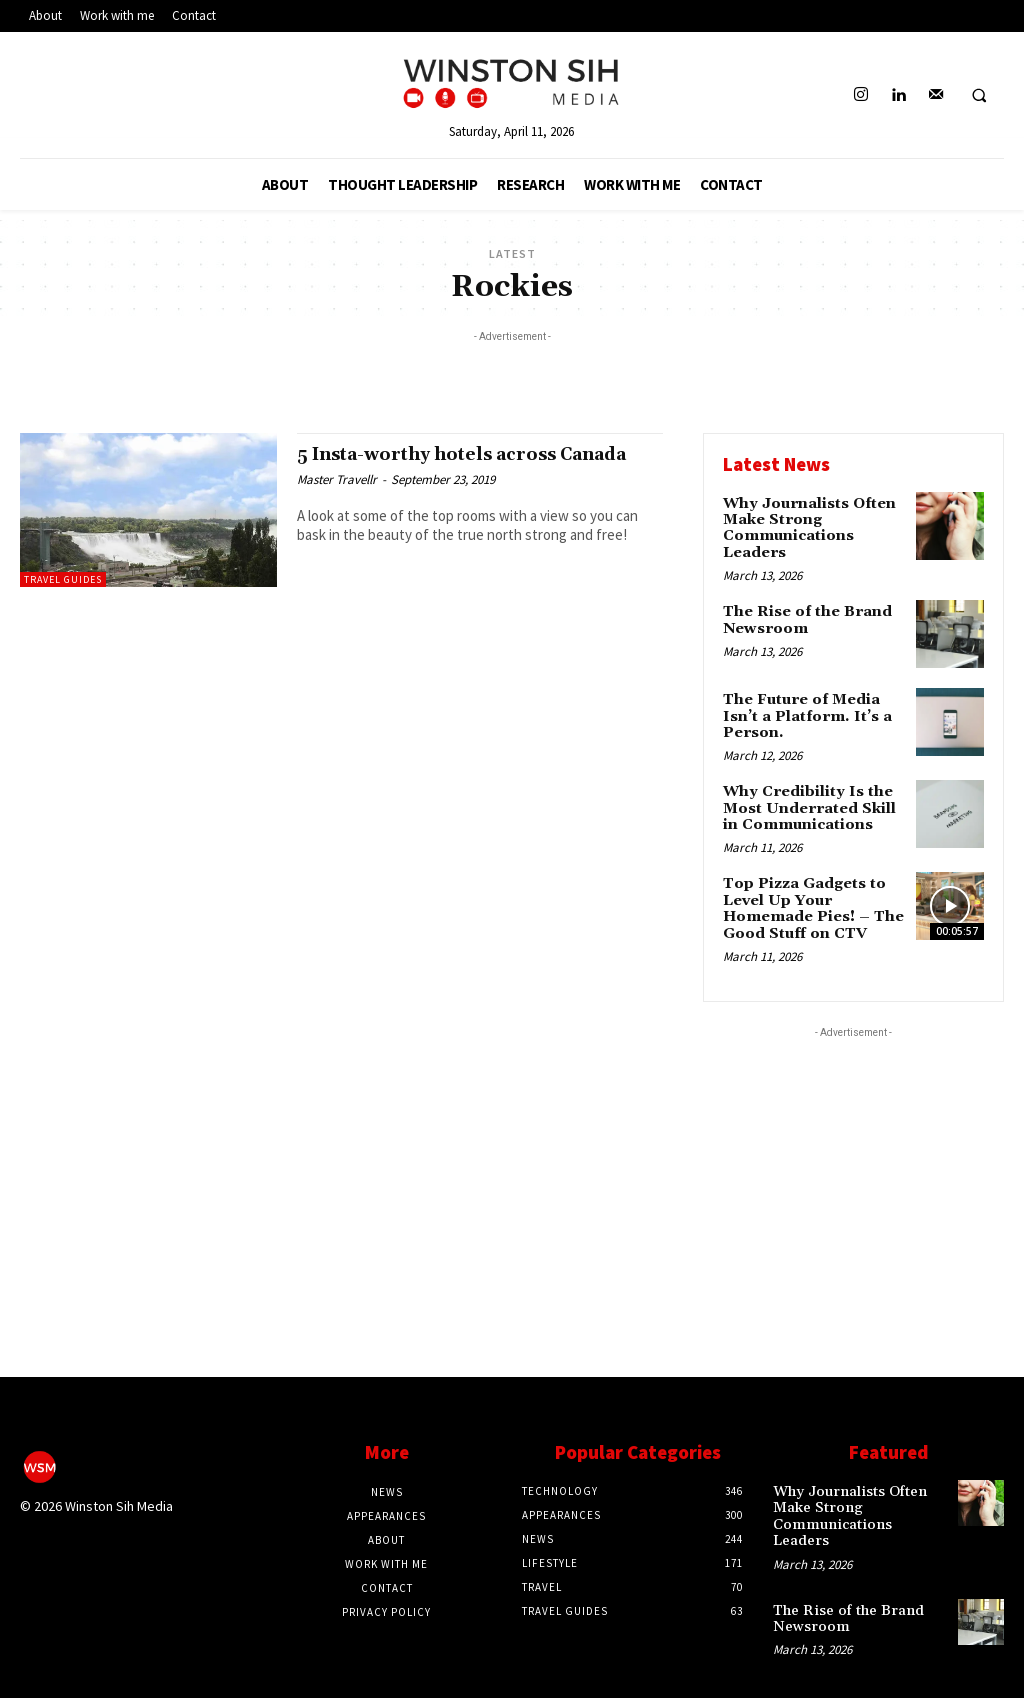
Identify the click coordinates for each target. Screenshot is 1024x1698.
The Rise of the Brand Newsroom (804, 614)
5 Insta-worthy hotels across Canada (441, 464)
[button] (979, 96)
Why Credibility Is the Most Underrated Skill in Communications (807, 799)
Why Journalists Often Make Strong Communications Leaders (807, 526)
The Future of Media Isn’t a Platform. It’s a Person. (804, 710)
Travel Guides (63, 579)
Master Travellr (337, 499)
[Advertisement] (512, 377)
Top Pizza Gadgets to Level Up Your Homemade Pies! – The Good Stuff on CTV (811, 896)
